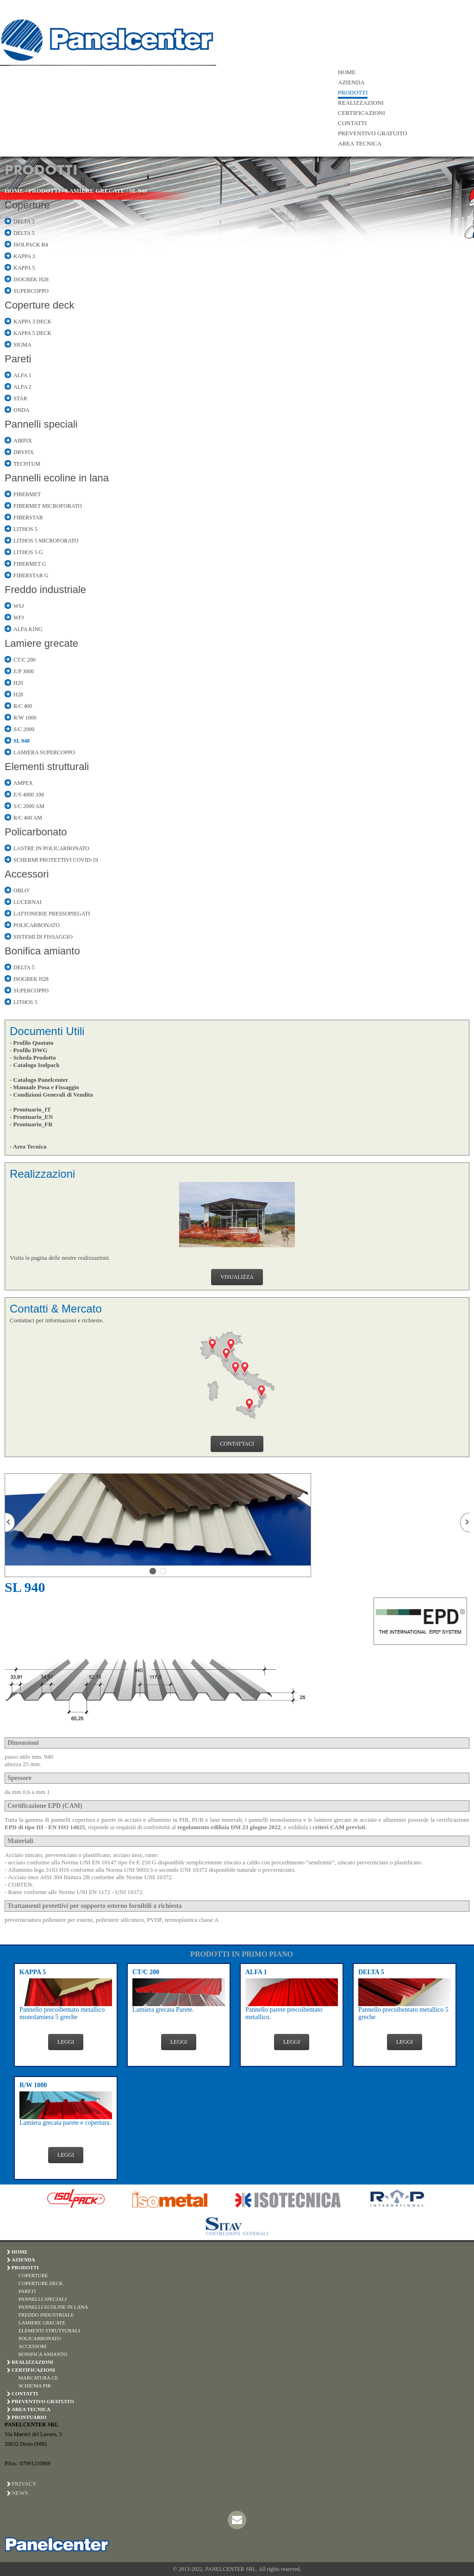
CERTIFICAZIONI (361, 112)
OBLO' (21, 890)
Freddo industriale (45, 589)
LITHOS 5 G (28, 552)
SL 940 (138, 190)
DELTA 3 (24, 221)
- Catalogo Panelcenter (39, 1079)
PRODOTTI (353, 92)
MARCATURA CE (38, 2377)
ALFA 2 (22, 387)
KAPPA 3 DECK (32, 321)
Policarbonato (36, 832)
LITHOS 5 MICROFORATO (45, 540)
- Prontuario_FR (31, 1124)
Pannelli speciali (41, 424)
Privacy (24, 2484)
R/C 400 (22, 706)
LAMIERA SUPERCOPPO (44, 752)
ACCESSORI (33, 2346)
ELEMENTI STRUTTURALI (49, 2330)
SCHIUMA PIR (35, 2385)
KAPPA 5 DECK (32, 333)
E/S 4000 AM (28, 794)
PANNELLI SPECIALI (43, 2299)
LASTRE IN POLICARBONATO (51, 848)
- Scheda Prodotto (33, 1057)
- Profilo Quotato (31, 1042)
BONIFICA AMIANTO (43, 2354)
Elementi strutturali (47, 766)
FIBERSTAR (28, 517)
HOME (347, 72)
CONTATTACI (237, 1443)
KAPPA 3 (24, 256)
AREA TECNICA (359, 143)
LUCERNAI (27, 902)
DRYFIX (23, 452)
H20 (18, 683)
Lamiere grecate (41, 643)
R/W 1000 (24, 717)
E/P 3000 (23, 671)
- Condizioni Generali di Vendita (51, 1094)
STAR (20, 398)
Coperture (27, 205)
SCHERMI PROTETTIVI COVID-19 (55, 860)
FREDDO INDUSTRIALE (46, 2314)
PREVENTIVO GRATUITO (372, 133)
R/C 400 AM (27, 817)
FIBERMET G (29, 564)
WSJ (18, 606)
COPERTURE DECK (41, 2283)
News (20, 2493)
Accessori (27, 874)
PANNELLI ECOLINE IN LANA (53, 2307)
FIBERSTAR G (30, 575)
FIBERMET (27, 494)
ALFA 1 (22, 375)
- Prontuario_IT (30, 1109)
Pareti (18, 359)
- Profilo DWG (28, 1050)
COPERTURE (33, 2275)
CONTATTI (352, 123)
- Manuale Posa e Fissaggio (44, 1087)
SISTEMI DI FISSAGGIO (43, 937)
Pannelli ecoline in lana (57, 478)
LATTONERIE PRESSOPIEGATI (51, 913)
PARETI (27, 2291)
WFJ (18, 617)
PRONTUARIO (29, 2417)
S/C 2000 (23, 729)
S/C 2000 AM (28, 806)
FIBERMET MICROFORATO (47, 506)
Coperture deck (39, 305)
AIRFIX (22, 440)
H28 (18, 694)
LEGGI (65, 2042)
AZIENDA (351, 82)
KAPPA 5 (24, 268)
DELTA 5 (24, 233)
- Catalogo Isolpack (35, 1064)
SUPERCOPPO (31, 291)
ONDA (21, 410)
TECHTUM (26, 464)
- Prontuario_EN (31, 1116)
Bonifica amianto (42, 951)
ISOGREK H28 (31, 279)
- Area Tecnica (28, 1146)
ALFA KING (28, 629)
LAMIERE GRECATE (95, 190)
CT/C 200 (24, 660)
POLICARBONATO (36, 925)
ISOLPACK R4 (30, 244)
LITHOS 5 (25, 529)
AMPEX (23, 783)
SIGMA (22, 344)
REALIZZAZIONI (361, 102)
